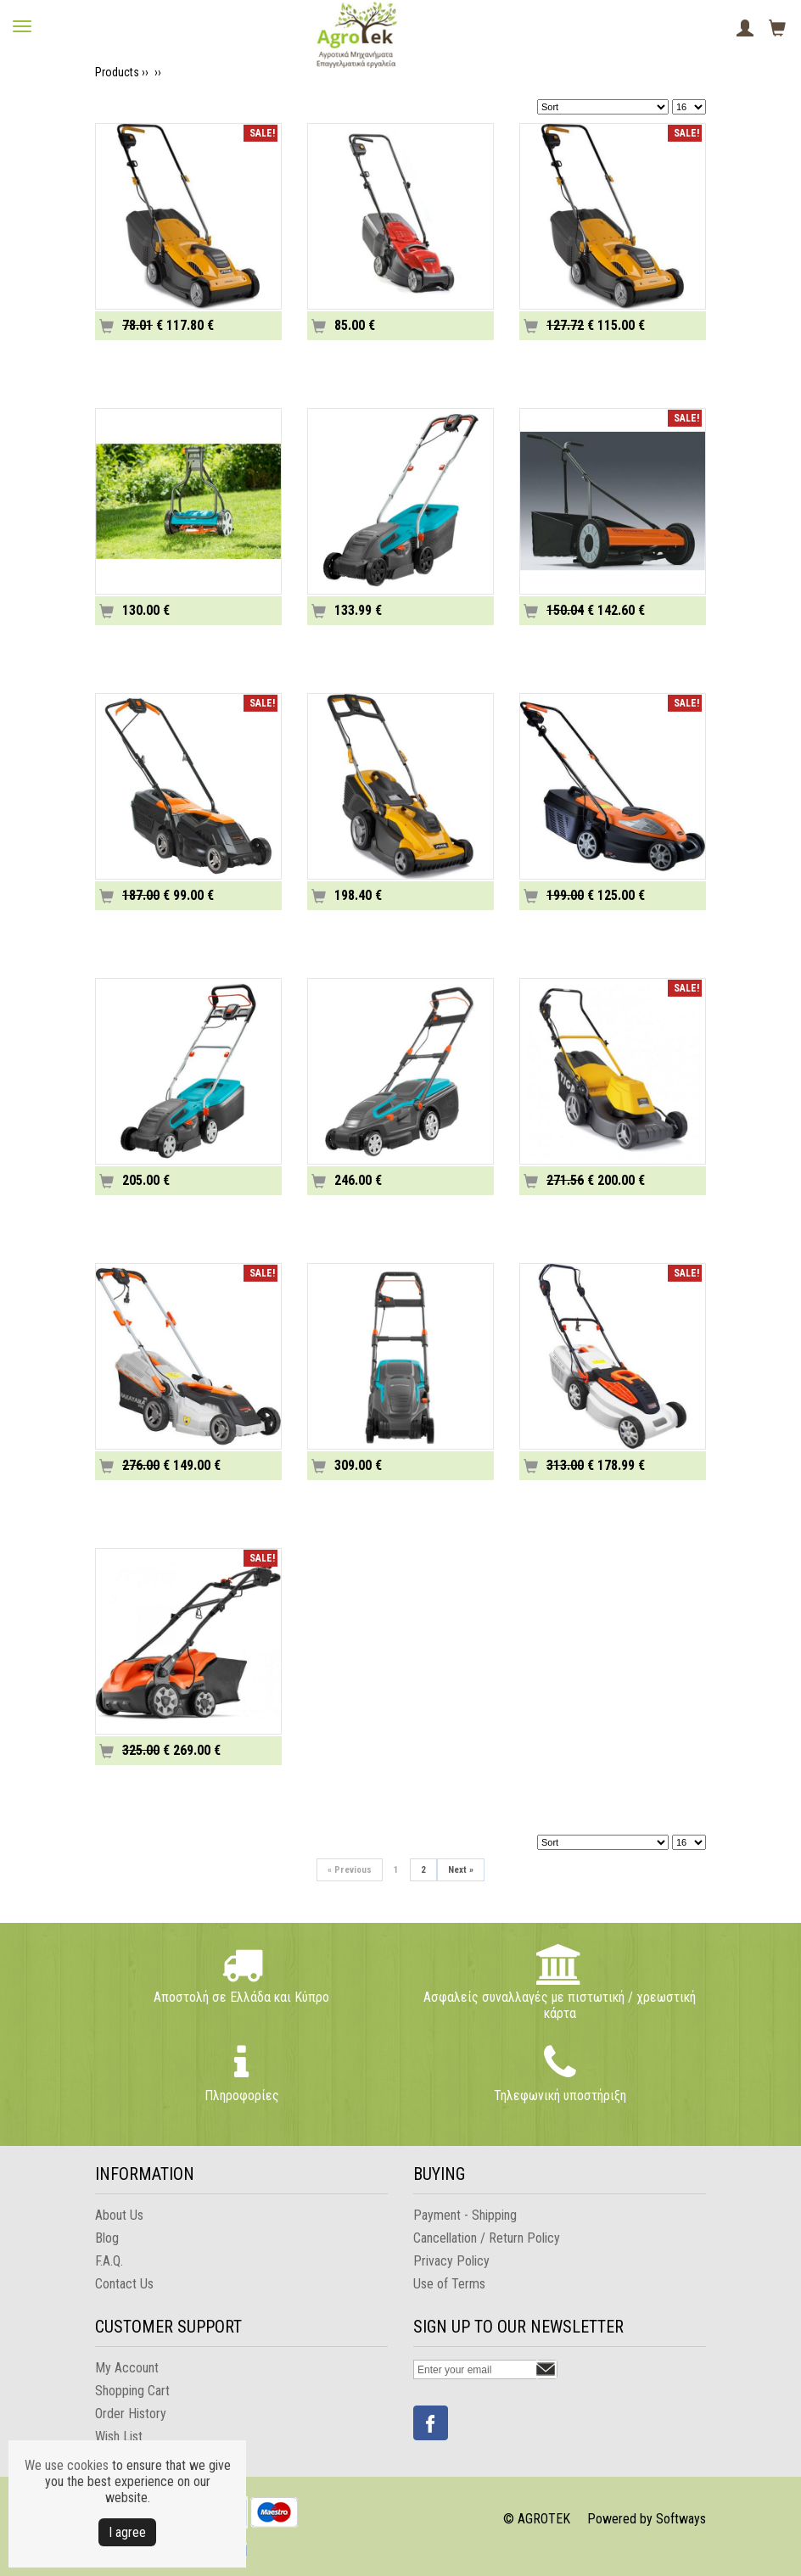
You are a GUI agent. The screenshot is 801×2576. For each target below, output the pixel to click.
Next (460, 1869)
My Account (127, 2368)
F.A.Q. (109, 2261)
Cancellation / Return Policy (486, 2238)
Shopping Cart (132, 2391)
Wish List (119, 2436)
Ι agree (127, 2532)
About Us (119, 2215)
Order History (130, 2414)
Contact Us (124, 2284)
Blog (107, 2238)
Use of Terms (449, 2284)
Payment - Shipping (465, 2215)
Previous (350, 1869)
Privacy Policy (451, 2261)
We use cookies (67, 2465)
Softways (681, 2519)
